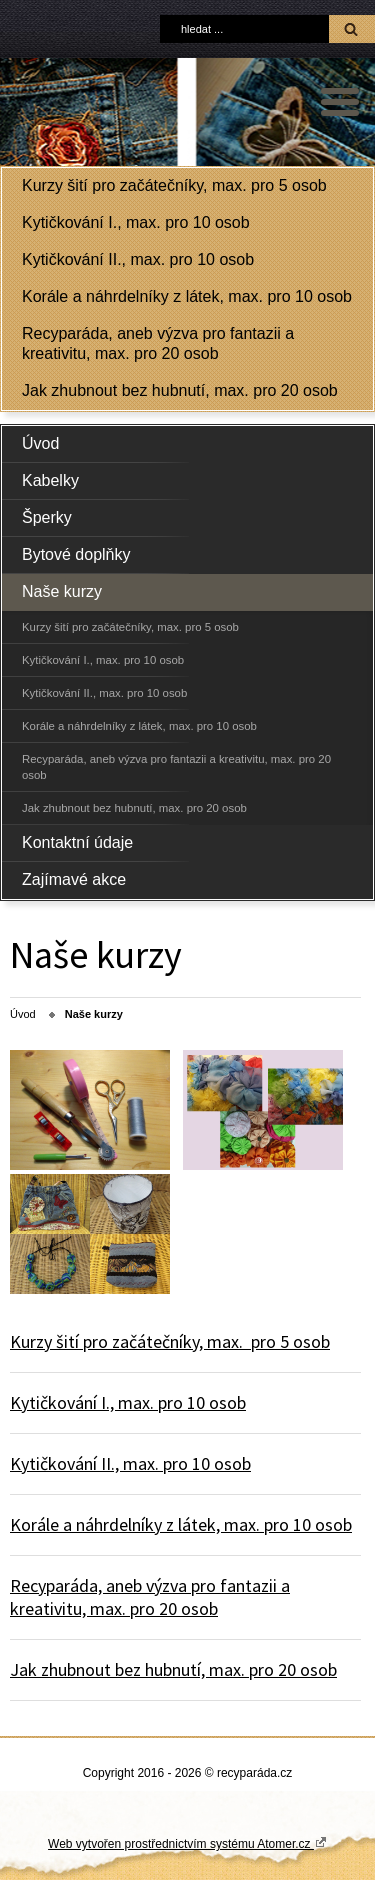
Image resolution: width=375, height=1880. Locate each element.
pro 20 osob (172, 1608)
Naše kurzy (62, 591)
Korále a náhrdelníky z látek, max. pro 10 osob (187, 296)
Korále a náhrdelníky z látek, (117, 1524)
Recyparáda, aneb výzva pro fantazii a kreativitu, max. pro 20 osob (158, 343)
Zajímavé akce (74, 879)
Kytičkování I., (64, 1402)
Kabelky (50, 480)
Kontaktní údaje (77, 842)
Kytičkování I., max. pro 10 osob (136, 222)
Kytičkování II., (66, 1463)
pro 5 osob (286, 1341)
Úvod (40, 443)
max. (225, 1341)
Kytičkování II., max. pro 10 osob (138, 259)
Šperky (47, 517)
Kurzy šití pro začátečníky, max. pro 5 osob (174, 185)
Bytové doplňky (76, 554)
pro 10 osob (200, 1402)
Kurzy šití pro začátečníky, (108, 1341)
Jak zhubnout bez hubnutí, (109, 1669)
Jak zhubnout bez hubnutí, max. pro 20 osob (180, 390)
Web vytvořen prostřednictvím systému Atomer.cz (187, 1843)
